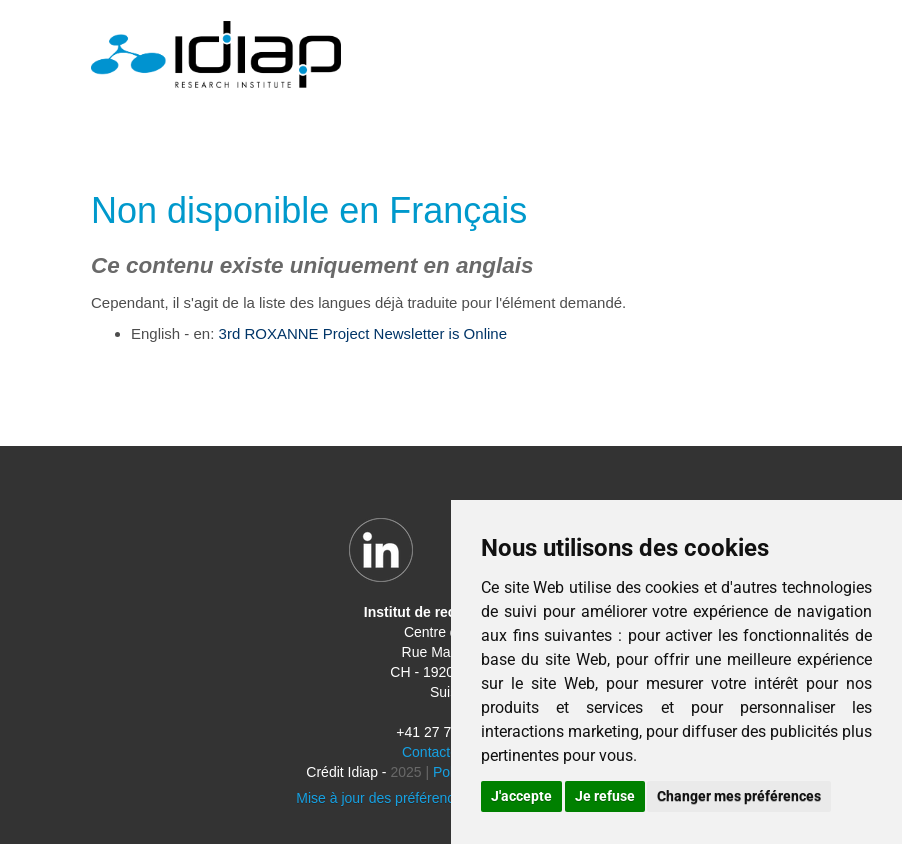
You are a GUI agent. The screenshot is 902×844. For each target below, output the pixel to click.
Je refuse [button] (605, 796)
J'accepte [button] (521, 796)
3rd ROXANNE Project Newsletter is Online (363, 333)
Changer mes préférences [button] (739, 796)
